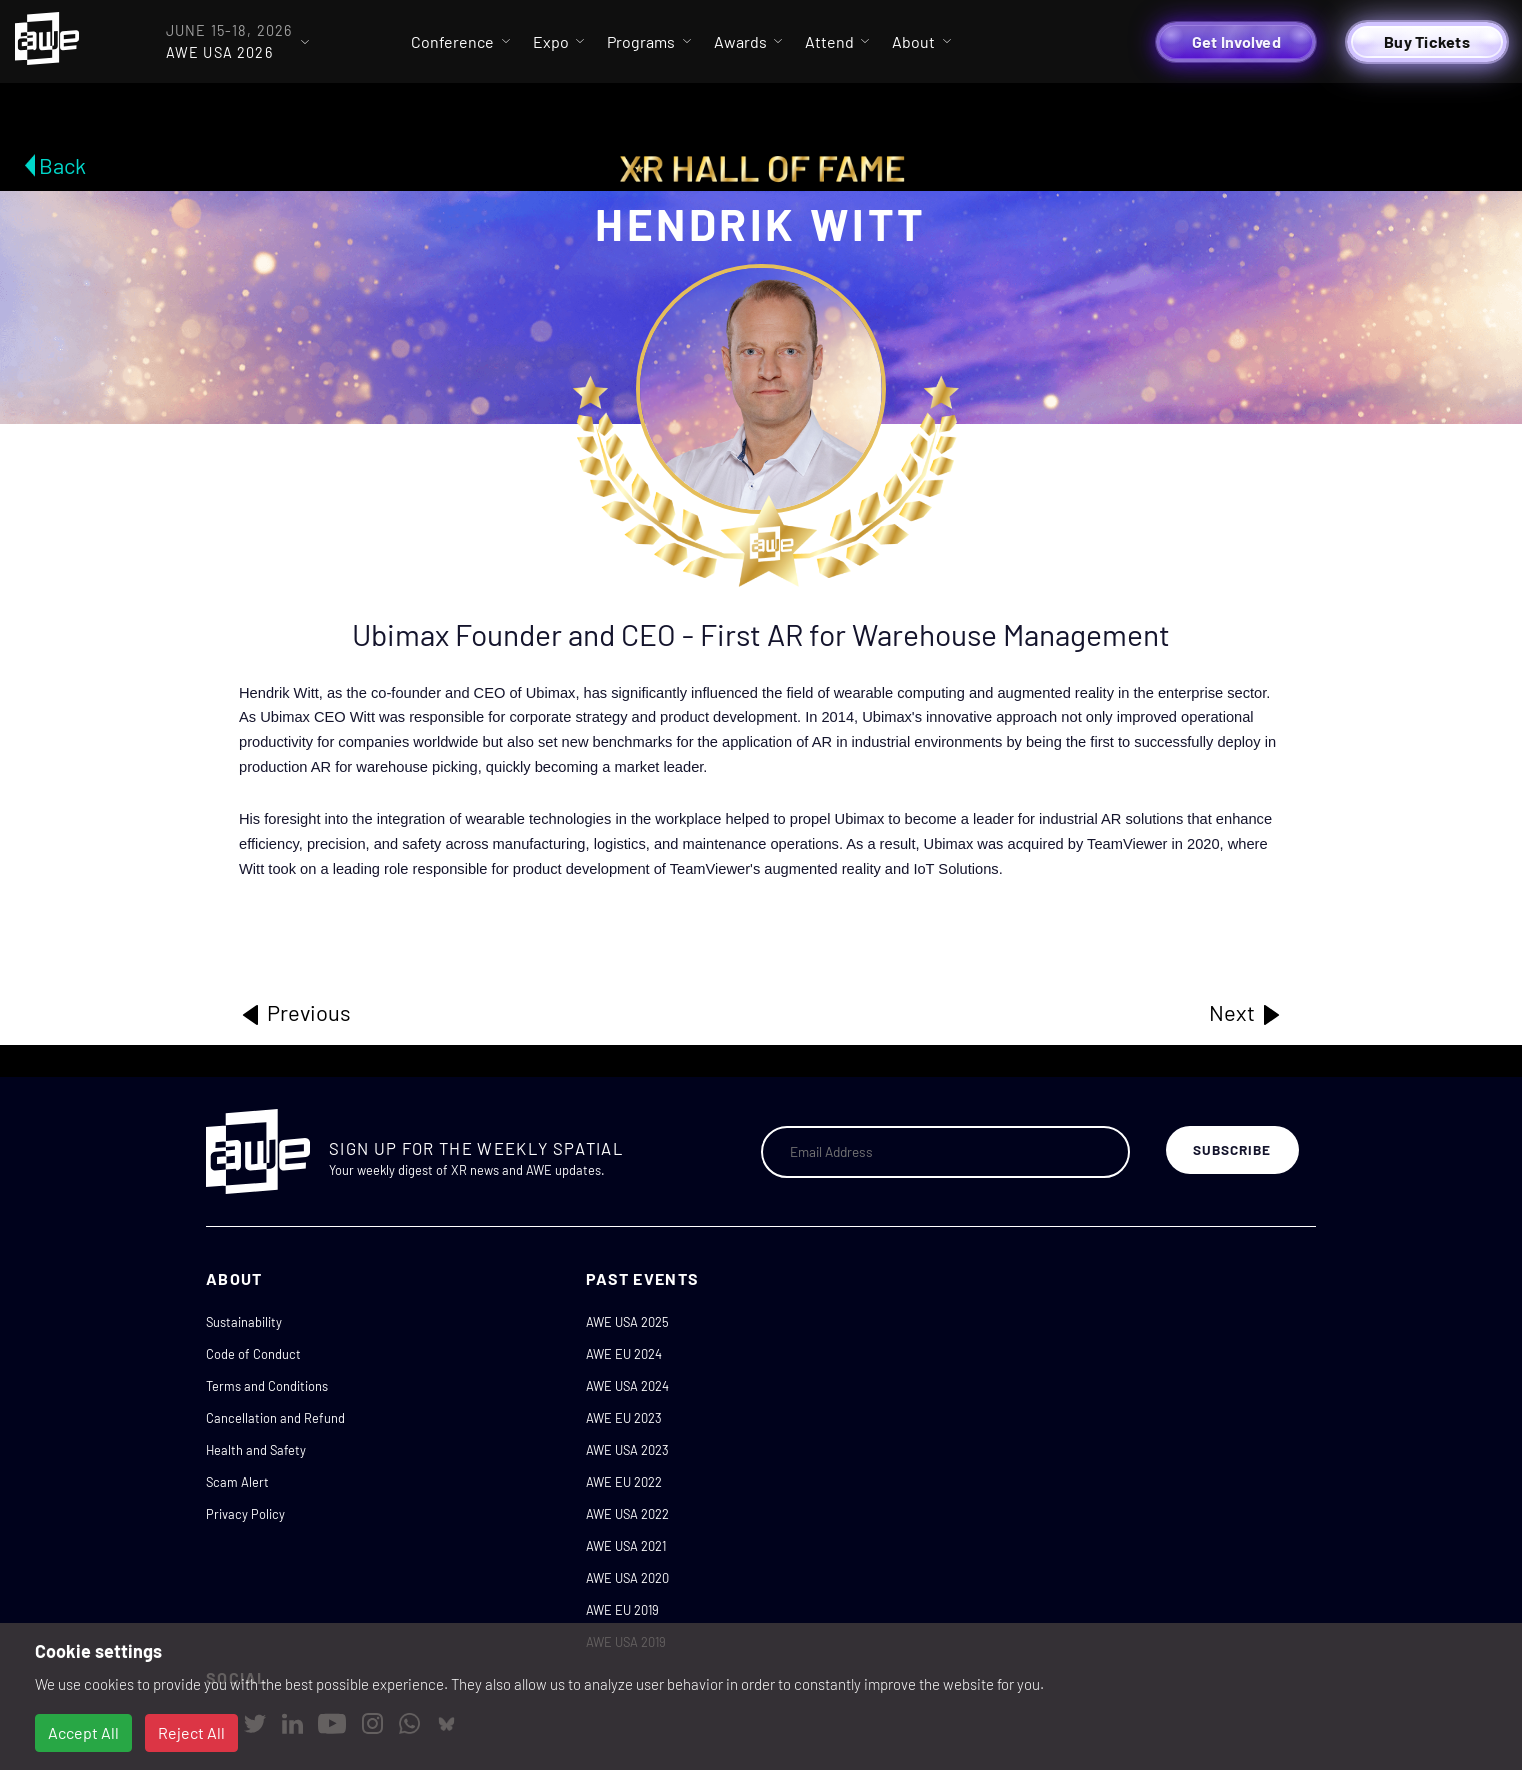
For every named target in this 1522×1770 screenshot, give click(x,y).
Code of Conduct (253, 1354)
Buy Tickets (1427, 41)
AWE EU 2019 (622, 1610)
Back (62, 165)
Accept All (83, 1732)
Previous (295, 1013)
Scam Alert (237, 1482)
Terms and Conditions (267, 1386)
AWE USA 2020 (627, 1578)
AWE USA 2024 (627, 1386)
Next (1246, 1013)
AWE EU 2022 (624, 1482)
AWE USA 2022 (627, 1514)
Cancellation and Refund (275, 1418)
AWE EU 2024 (624, 1354)
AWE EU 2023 (624, 1418)
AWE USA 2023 (627, 1450)
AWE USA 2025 (627, 1322)
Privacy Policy (245, 1514)
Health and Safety (256, 1450)
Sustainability (244, 1322)
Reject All (191, 1732)
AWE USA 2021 (626, 1546)
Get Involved (1236, 41)
